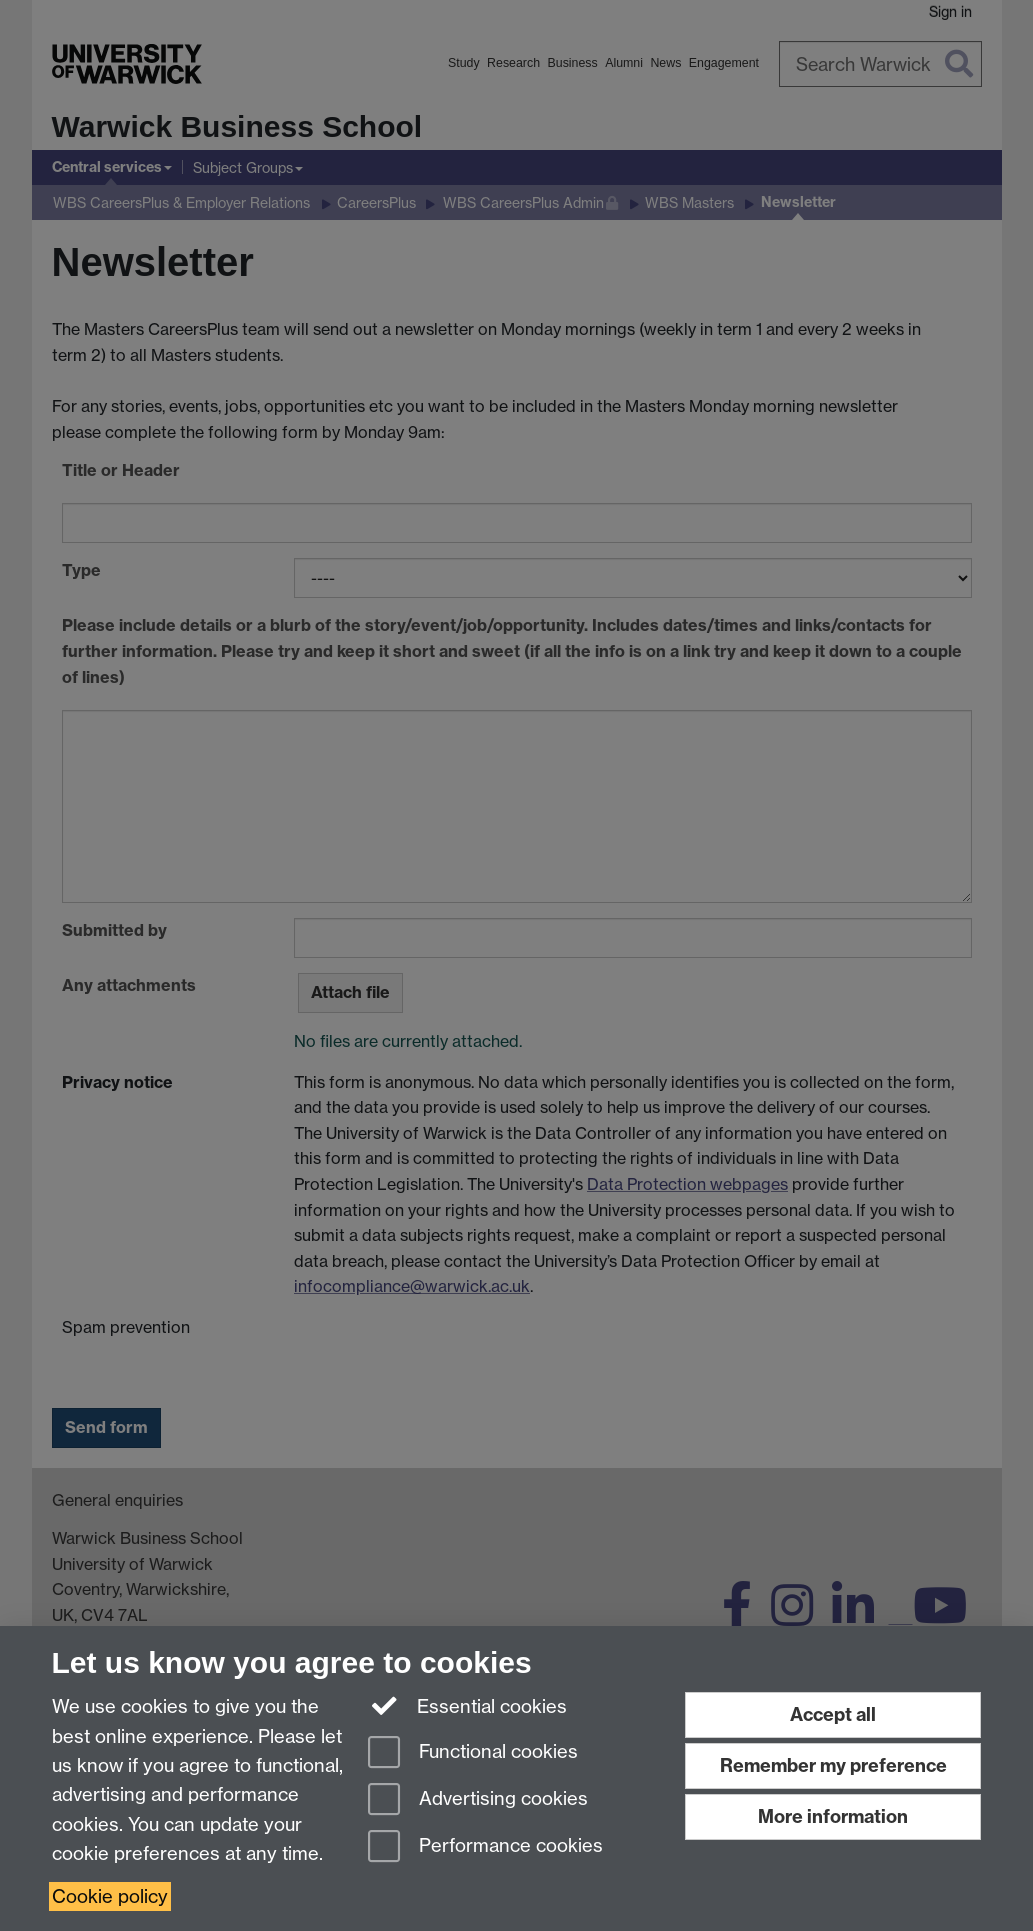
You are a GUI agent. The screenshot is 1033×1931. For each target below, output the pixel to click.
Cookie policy (110, 1896)
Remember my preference (833, 1765)
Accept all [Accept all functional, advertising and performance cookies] (833, 1714)
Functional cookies (473, 1753)
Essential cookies (467, 1705)
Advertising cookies (478, 1800)
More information (833, 1816)
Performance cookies (485, 1847)
